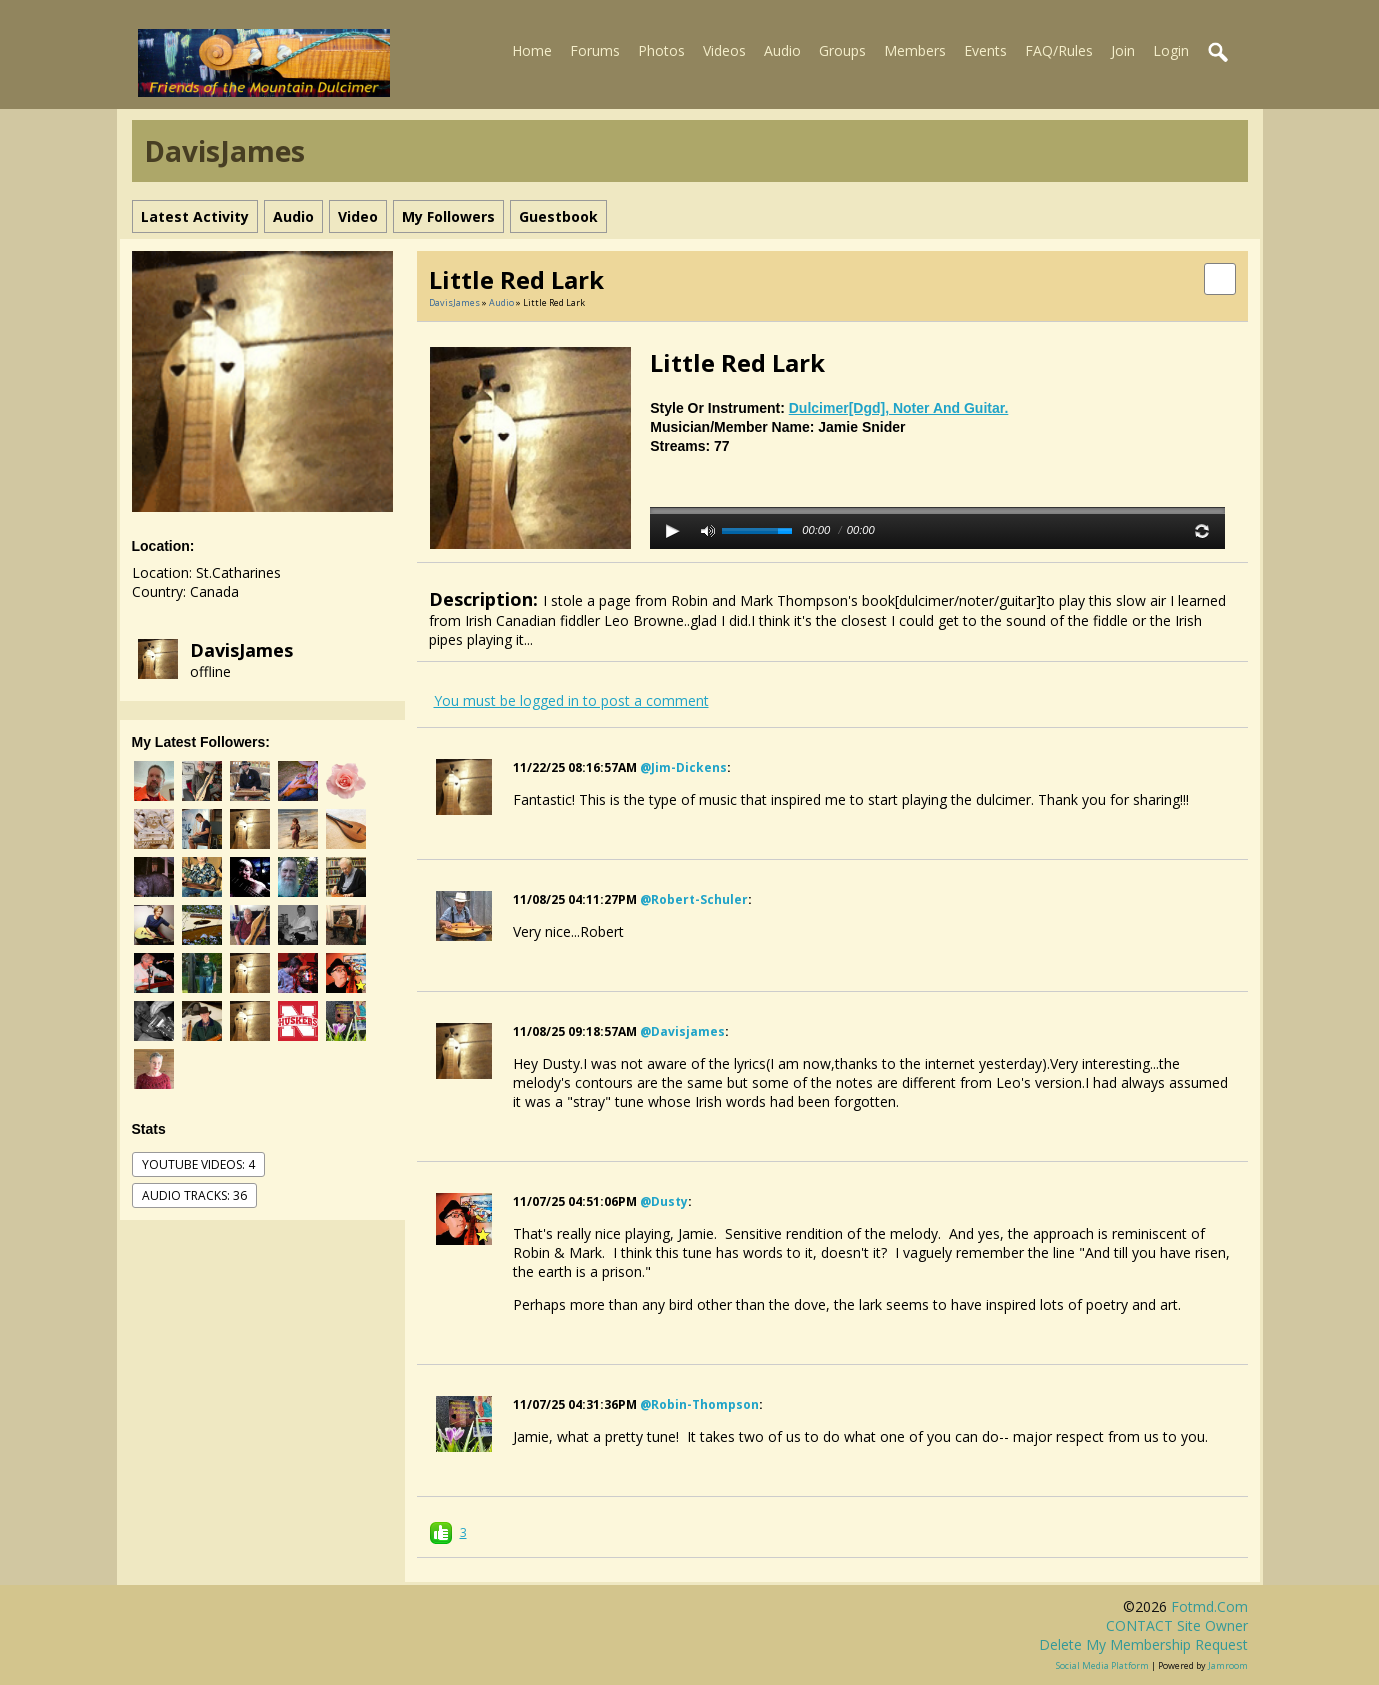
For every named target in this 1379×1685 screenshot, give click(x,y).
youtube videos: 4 (198, 1164)
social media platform (1102, 1665)
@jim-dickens (683, 767)
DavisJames (241, 650)
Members (915, 50)
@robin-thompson (699, 1404)
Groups (842, 50)
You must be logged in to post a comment (571, 700)
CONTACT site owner (1177, 1625)
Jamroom (1228, 1665)
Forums (595, 50)
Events (985, 50)
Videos (724, 50)
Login (1171, 50)
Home (532, 50)
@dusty (664, 1201)
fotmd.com (1209, 1606)
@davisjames (682, 1031)
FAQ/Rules (1059, 50)
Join (1123, 50)
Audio (782, 50)
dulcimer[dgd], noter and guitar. (899, 408)
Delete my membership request (1143, 1644)
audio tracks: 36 (194, 1195)
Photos (661, 50)
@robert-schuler (694, 899)
